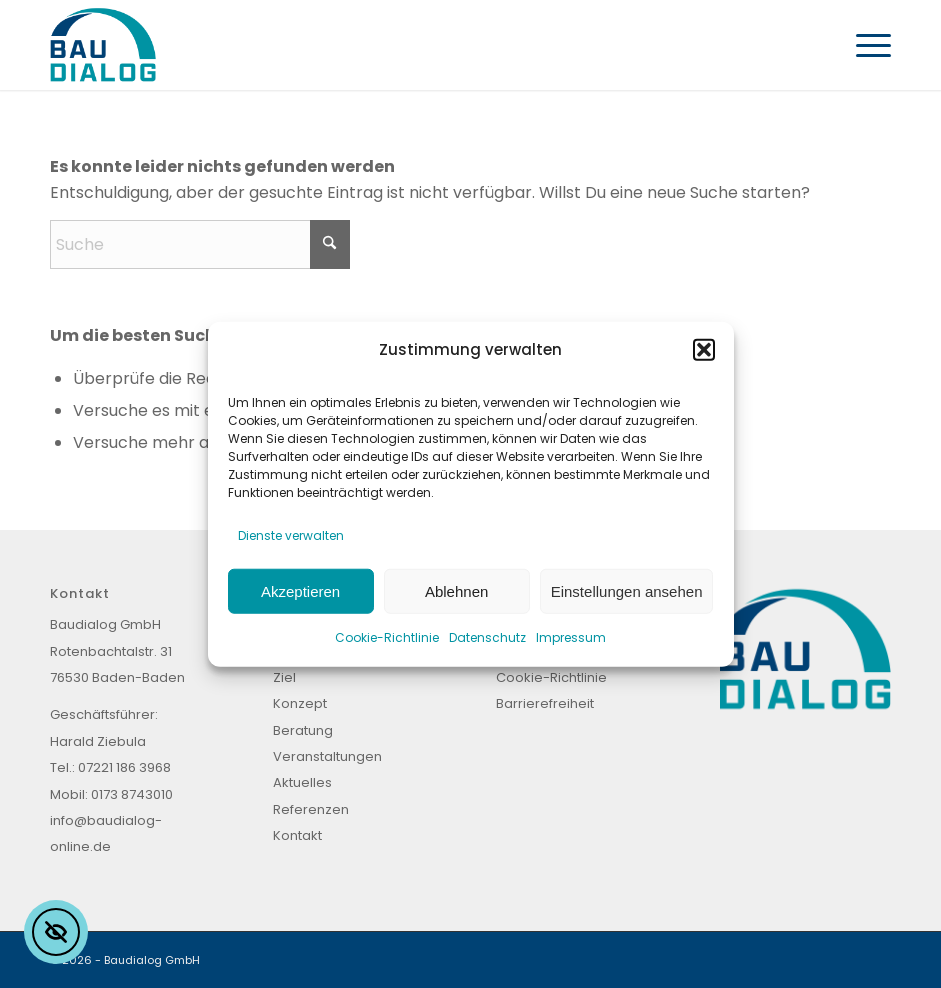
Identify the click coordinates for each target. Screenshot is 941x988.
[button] (704, 350)
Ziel (284, 677)
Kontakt (297, 835)
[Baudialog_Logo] (103, 45)
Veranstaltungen (327, 756)
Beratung (303, 730)
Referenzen (311, 809)
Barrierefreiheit (545, 703)
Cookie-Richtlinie (387, 637)
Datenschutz (487, 637)
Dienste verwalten (291, 534)
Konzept (300, 703)
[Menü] (863, 45)
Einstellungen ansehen (627, 590)
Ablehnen (456, 590)
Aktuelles (302, 782)
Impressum (571, 637)
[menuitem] (863, 45)
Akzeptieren (300, 590)
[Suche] (200, 244)
